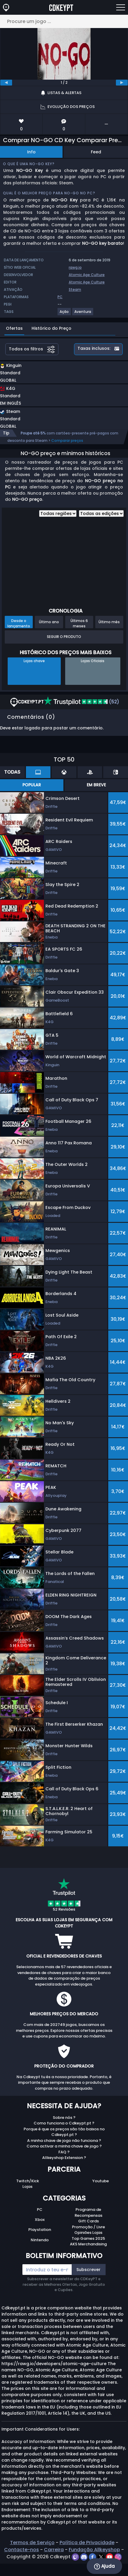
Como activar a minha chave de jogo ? (64, 2146)
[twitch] (76, 2556)
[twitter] (101, 2556)
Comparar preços (67, 440)
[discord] (84, 2556)
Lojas (27, 2186)
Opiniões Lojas (88, 2232)
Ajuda (104, 2566)
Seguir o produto (64, 636)
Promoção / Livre (88, 2227)
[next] (122, 83)
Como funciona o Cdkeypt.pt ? (64, 2123)
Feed (96, 152)
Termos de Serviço (32, 2542)
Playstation (39, 2229)
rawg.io (75, 267)
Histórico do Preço (51, 328)
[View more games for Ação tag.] (64, 313)
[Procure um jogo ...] (64, 21)
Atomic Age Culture (87, 274)
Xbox (40, 2219)
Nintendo (40, 2240)
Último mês (109, 621)
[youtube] (110, 2556)
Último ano (49, 621)
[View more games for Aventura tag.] (83, 313)
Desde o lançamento (18, 623)
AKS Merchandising (88, 2244)
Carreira (54, 2549)
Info (31, 152)
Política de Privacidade (87, 2542)
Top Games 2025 (88, 2238)
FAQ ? (64, 2152)
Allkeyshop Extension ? (64, 2157)
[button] (46, 374)
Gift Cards (88, 2221)
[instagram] (118, 2556)
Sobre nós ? (64, 2117)
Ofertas (14, 328)
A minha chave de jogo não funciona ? (64, 2140)
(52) (81, 702)
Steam (75, 289)
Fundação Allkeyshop (94, 2549)
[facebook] (93, 2556)
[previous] (6, 83)
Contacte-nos (21, 2549)
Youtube (100, 2181)
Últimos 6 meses (79, 623)
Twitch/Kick (27, 2181)
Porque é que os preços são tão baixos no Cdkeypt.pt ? (64, 2132)
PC (39, 2209)
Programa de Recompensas (88, 2212)
